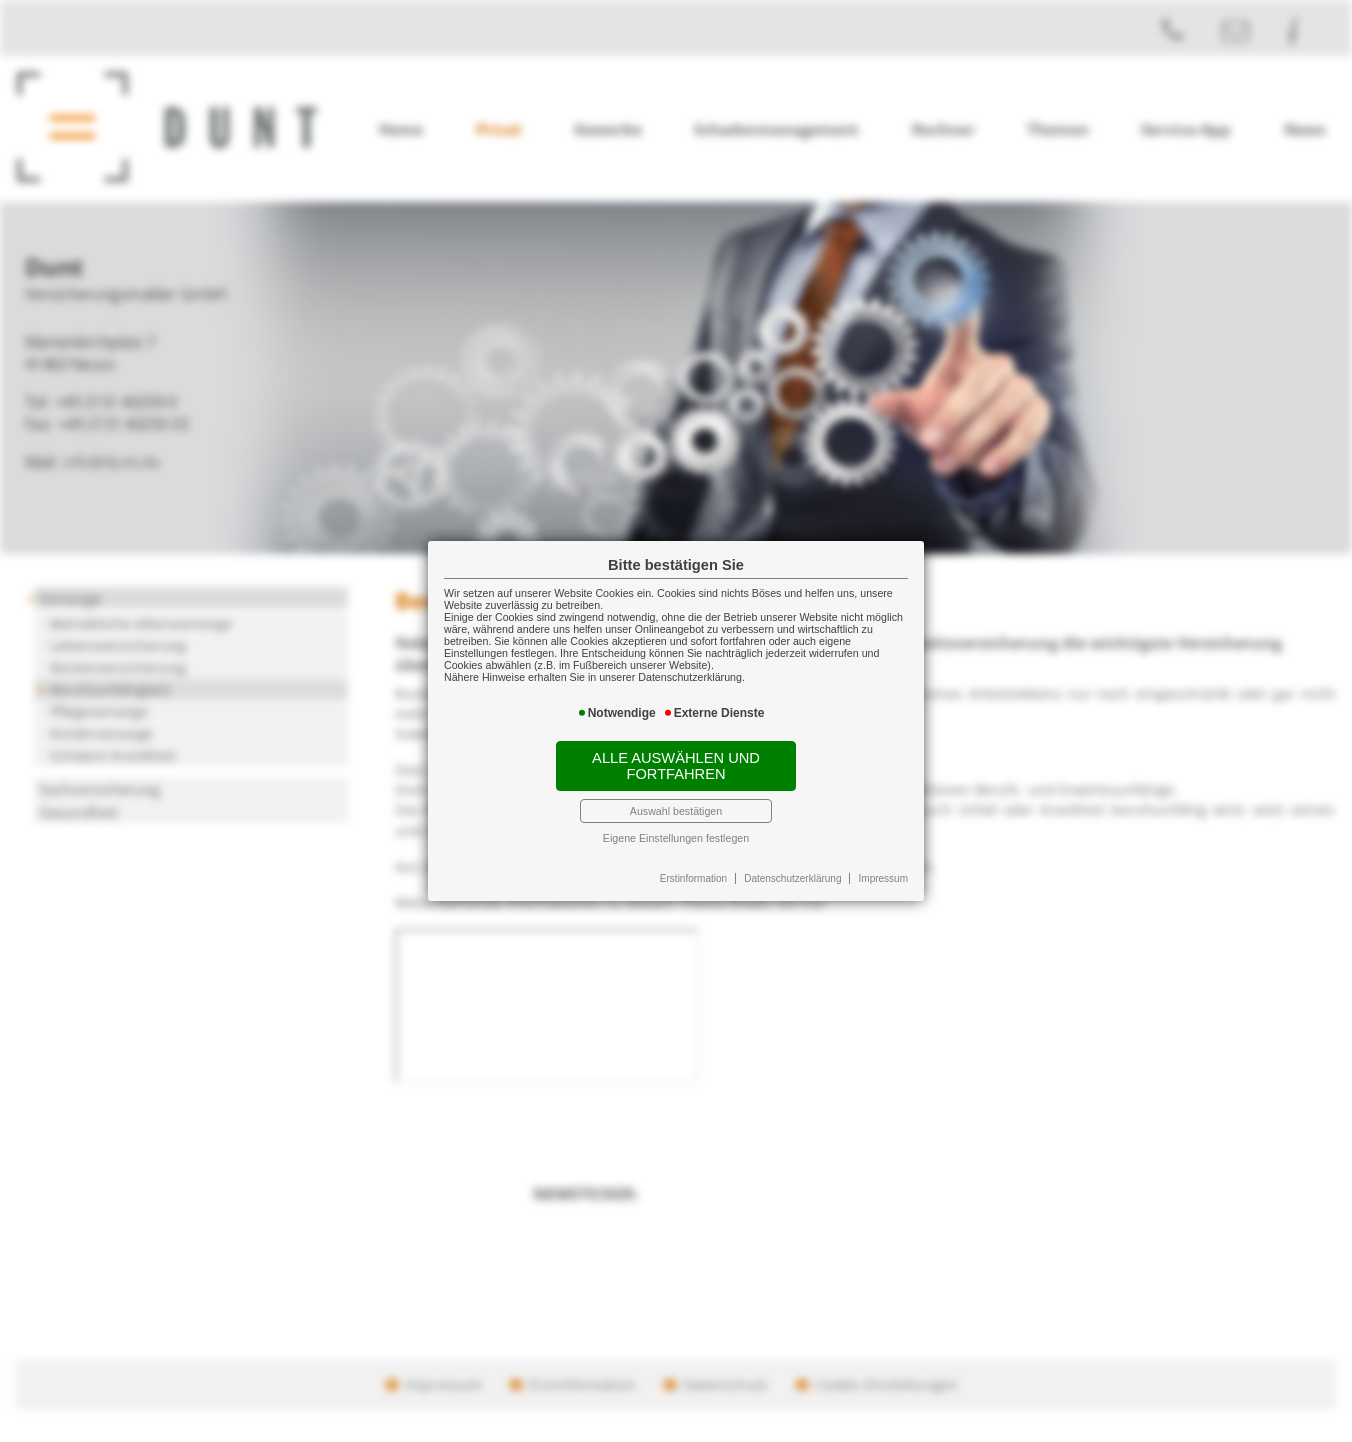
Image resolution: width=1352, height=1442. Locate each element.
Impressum (883, 878)
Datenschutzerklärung (792, 878)
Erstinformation (693, 878)
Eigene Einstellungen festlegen (676, 838)
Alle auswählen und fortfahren (676, 766)
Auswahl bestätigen (676, 811)
